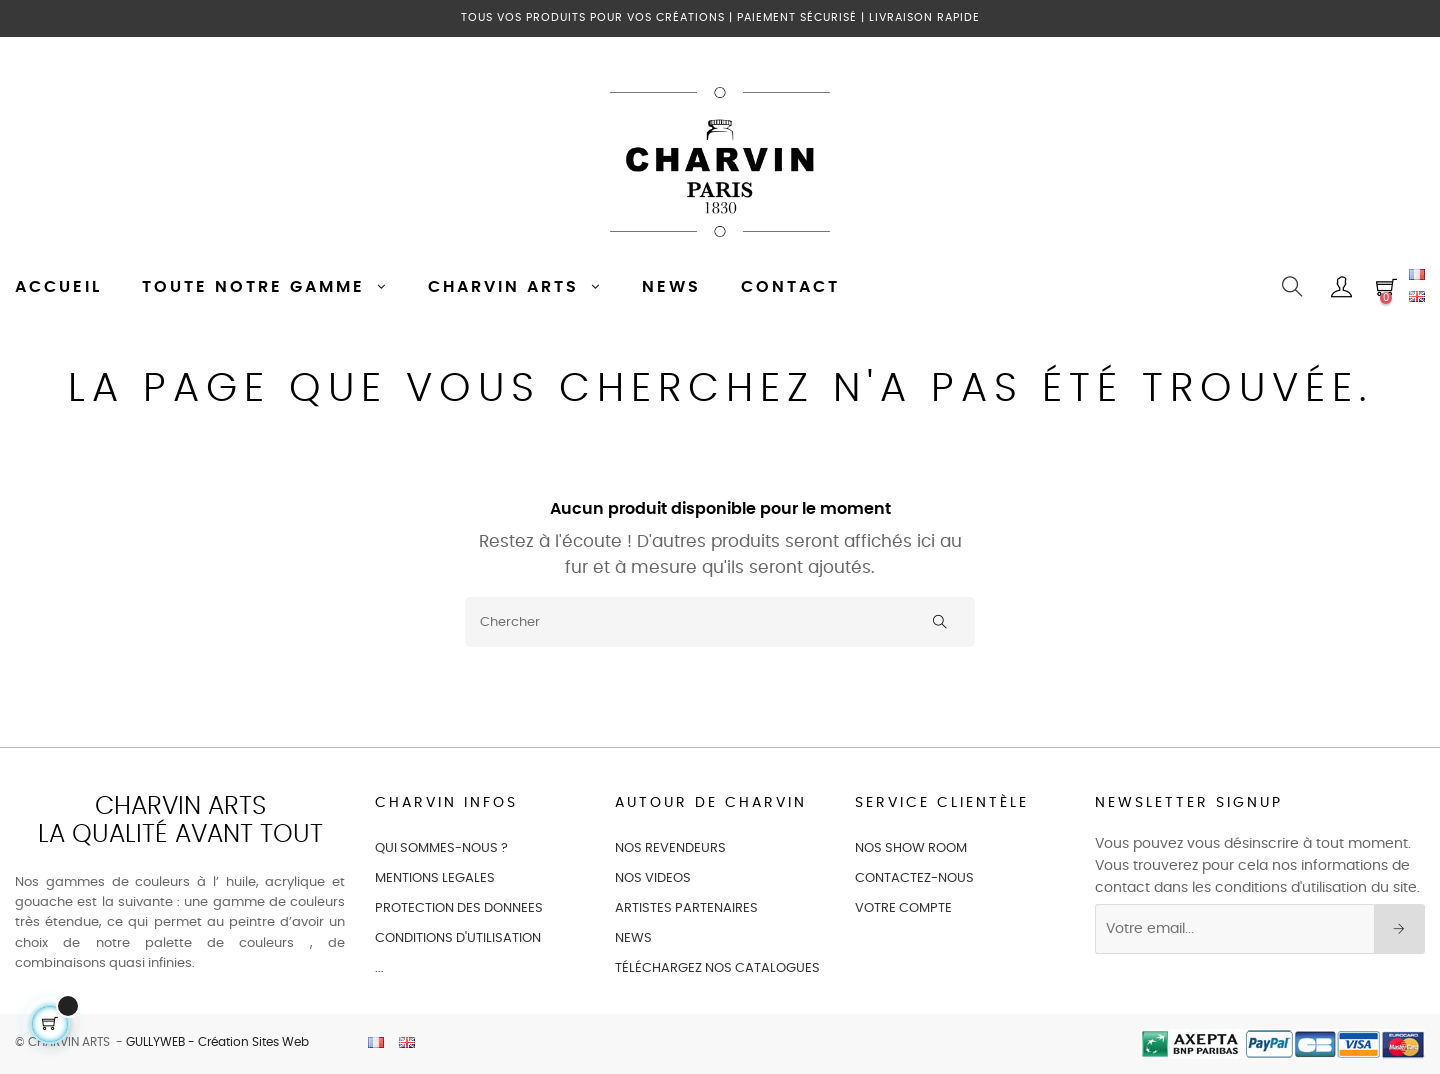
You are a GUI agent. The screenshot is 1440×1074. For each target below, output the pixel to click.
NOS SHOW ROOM (911, 848)
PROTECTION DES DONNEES (459, 908)
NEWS (633, 938)
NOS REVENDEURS (670, 848)
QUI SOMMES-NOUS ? (441, 848)
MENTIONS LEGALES (435, 878)
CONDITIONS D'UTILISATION (458, 938)
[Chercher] (720, 622)
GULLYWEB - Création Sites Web (217, 1042)
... (379, 968)
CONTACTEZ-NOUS (914, 878)
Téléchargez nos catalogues (717, 968)
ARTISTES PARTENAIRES (686, 908)
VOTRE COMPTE (903, 908)
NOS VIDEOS (653, 878)
